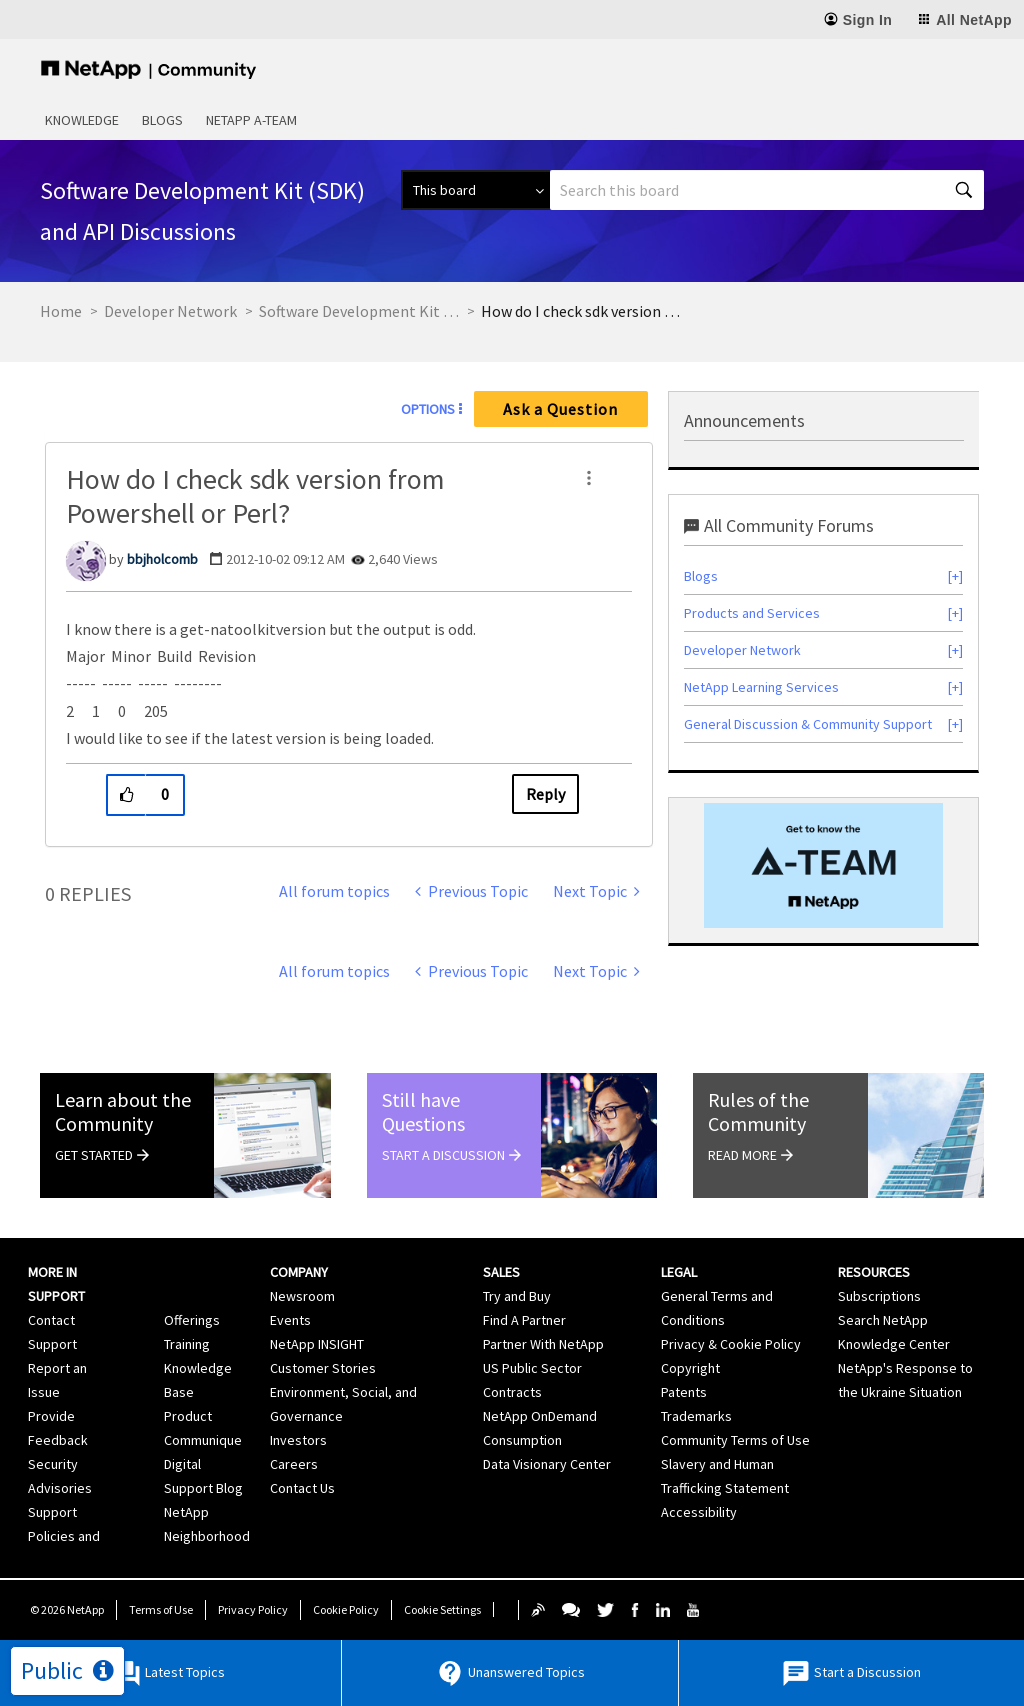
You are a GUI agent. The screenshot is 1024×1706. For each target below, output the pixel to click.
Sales (501, 1272)
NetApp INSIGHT (317, 1344)
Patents (684, 1392)
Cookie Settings (442, 1609)
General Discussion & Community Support (808, 724)
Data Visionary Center (547, 1464)
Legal (679, 1272)
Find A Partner (524, 1320)
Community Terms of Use (735, 1440)
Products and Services (752, 613)
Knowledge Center (894, 1344)
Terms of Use (161, 1609)
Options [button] (428, 409)
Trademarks (696, 1416)
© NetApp (67, 1609)
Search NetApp (883, 1320)
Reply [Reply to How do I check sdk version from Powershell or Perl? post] (545, 794)
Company (299, 1272)
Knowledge (82, 120)
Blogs (162, 120)
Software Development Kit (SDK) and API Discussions (359, 311)
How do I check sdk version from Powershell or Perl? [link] (581, 311)
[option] (823, 865)
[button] (589, 478)
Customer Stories (323, 1368)
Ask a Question (560, 409)
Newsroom (302, 1296)
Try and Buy (517, 1296)
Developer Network (170, 311)
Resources (874, 1272)
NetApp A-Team (251, 120)
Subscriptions (879, 1296)
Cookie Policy (346, 1609)
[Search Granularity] (475, 190)
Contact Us (302, 1488)
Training (187, 1344)
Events (290, 1320)
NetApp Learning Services (761, 687)
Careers (294, 1464)
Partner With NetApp (543, 1344)
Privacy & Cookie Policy (731, 1344)
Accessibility (699, 1512)
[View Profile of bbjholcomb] (162, 559)
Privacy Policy (253, 1609)
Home (61, 311)
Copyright (690, 1368)
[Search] (767, 190)
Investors (298, 1440)
